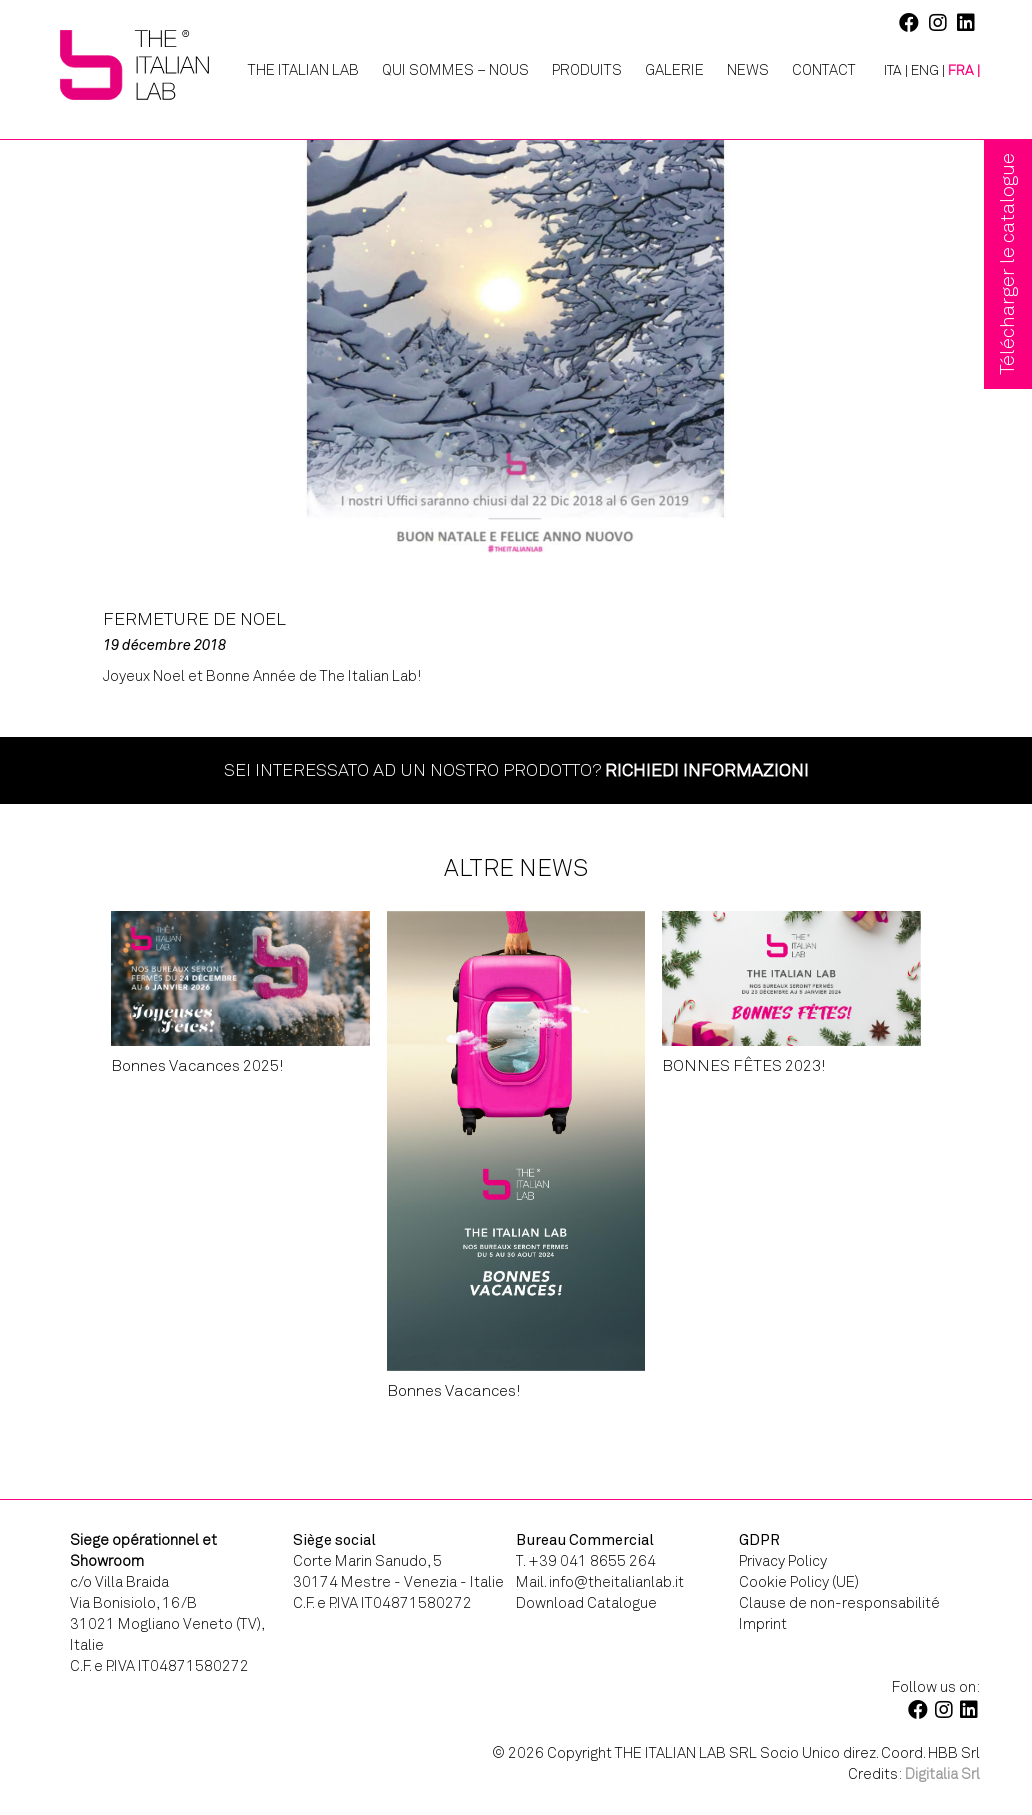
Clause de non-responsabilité (839, 1603)
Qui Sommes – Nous (455, 70)
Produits (587, 70)
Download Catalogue (586, 1603)
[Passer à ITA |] (888, 71)
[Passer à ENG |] (928, 71)
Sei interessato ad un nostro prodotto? (516, 770)
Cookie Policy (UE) (799, 1582)
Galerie (674, 70)
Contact (824, 70)
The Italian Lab (303, 70)
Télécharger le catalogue (1007, 264)
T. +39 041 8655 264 (586, 1561)
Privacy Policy (783, 1561)
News (748, 70)
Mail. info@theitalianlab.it (600, 1582)
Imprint (763, 1624)
